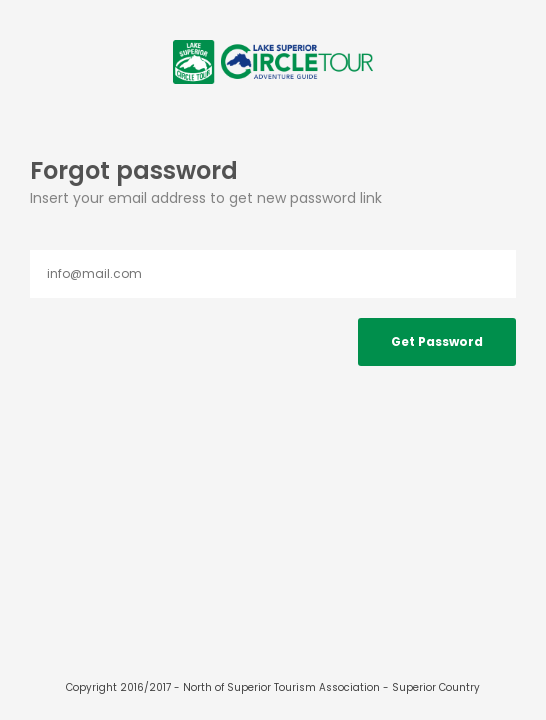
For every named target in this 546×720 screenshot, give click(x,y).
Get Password (437, 341)
